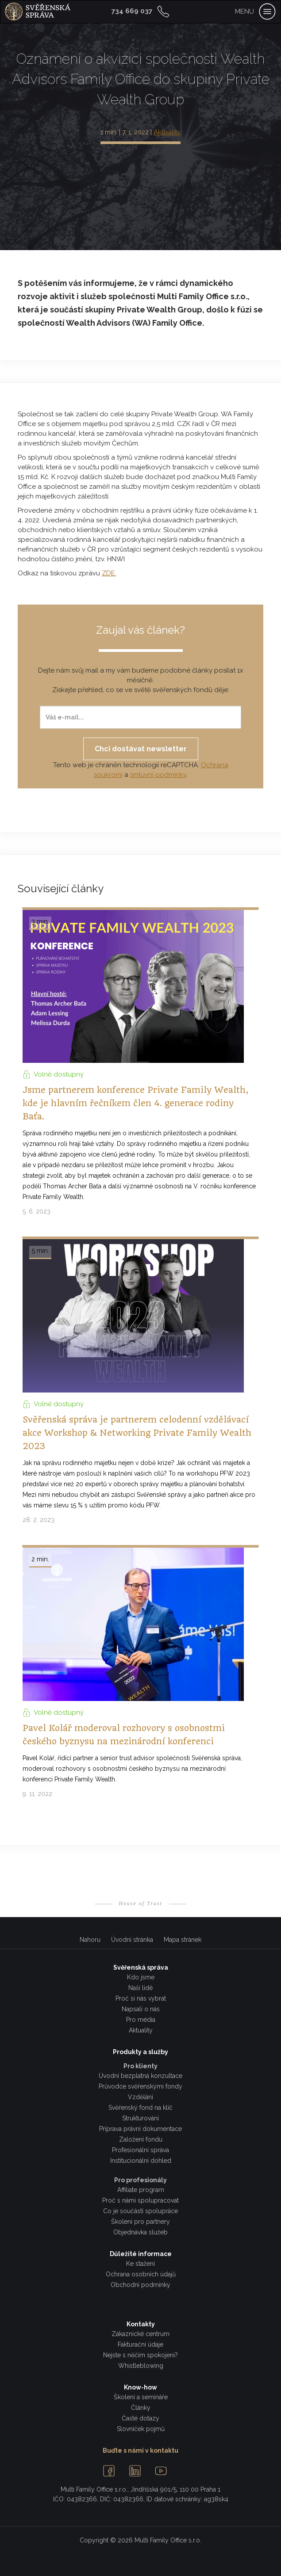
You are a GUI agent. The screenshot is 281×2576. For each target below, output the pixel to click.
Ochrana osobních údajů (141, 2274)
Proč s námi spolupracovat (140, 2200)
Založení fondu (140, 2139)
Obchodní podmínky (140, 2284)
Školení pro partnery (140, 2221)
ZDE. (109, 573)
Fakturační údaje (140, 2344)
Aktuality (167, 132)
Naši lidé (140, 1987)
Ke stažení (140, 2263)
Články (140, 2407)
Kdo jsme (140, 1977)
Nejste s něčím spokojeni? (140, 2355)
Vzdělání (140, 2096)
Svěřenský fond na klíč (140, 2107)
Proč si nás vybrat (140, 1998)
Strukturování (140, 2118)
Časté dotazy (140, 2418)
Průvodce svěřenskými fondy (140, 2086)
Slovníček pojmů (141, 2428)
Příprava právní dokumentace (140, 2128)
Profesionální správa (140, 2150)
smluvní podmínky (158, 775)
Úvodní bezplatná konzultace (140, 2075)
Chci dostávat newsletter (141, 749)
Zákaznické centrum (140, 2333)
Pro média (140, 2019)
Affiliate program (140, 2189)
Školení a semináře (141, 2397)
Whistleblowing (140, 2365)
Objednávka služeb (140, 2232)
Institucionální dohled (140, 2160)
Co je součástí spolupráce (140, 2211)
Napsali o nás (141, 2009)
